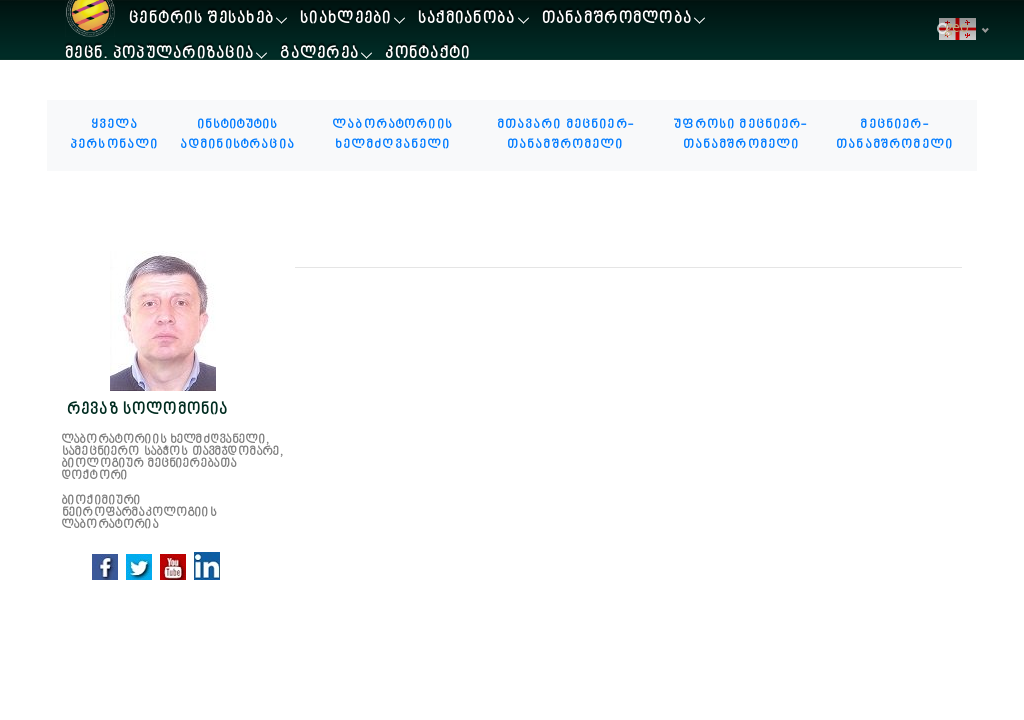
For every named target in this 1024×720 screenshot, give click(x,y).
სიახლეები (346, 19)
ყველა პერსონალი (114, 135)
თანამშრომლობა (617, 19)
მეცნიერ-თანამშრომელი (894, 135)
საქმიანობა (467, 19)
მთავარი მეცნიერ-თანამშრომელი (565, 135)
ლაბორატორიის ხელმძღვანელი (392, 135)
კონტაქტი (427, 54)
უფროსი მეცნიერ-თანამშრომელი (740, 135)
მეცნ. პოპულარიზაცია (159, 54)
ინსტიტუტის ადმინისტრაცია (237, 135)
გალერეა (319, 54)
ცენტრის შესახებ (201, 19)
